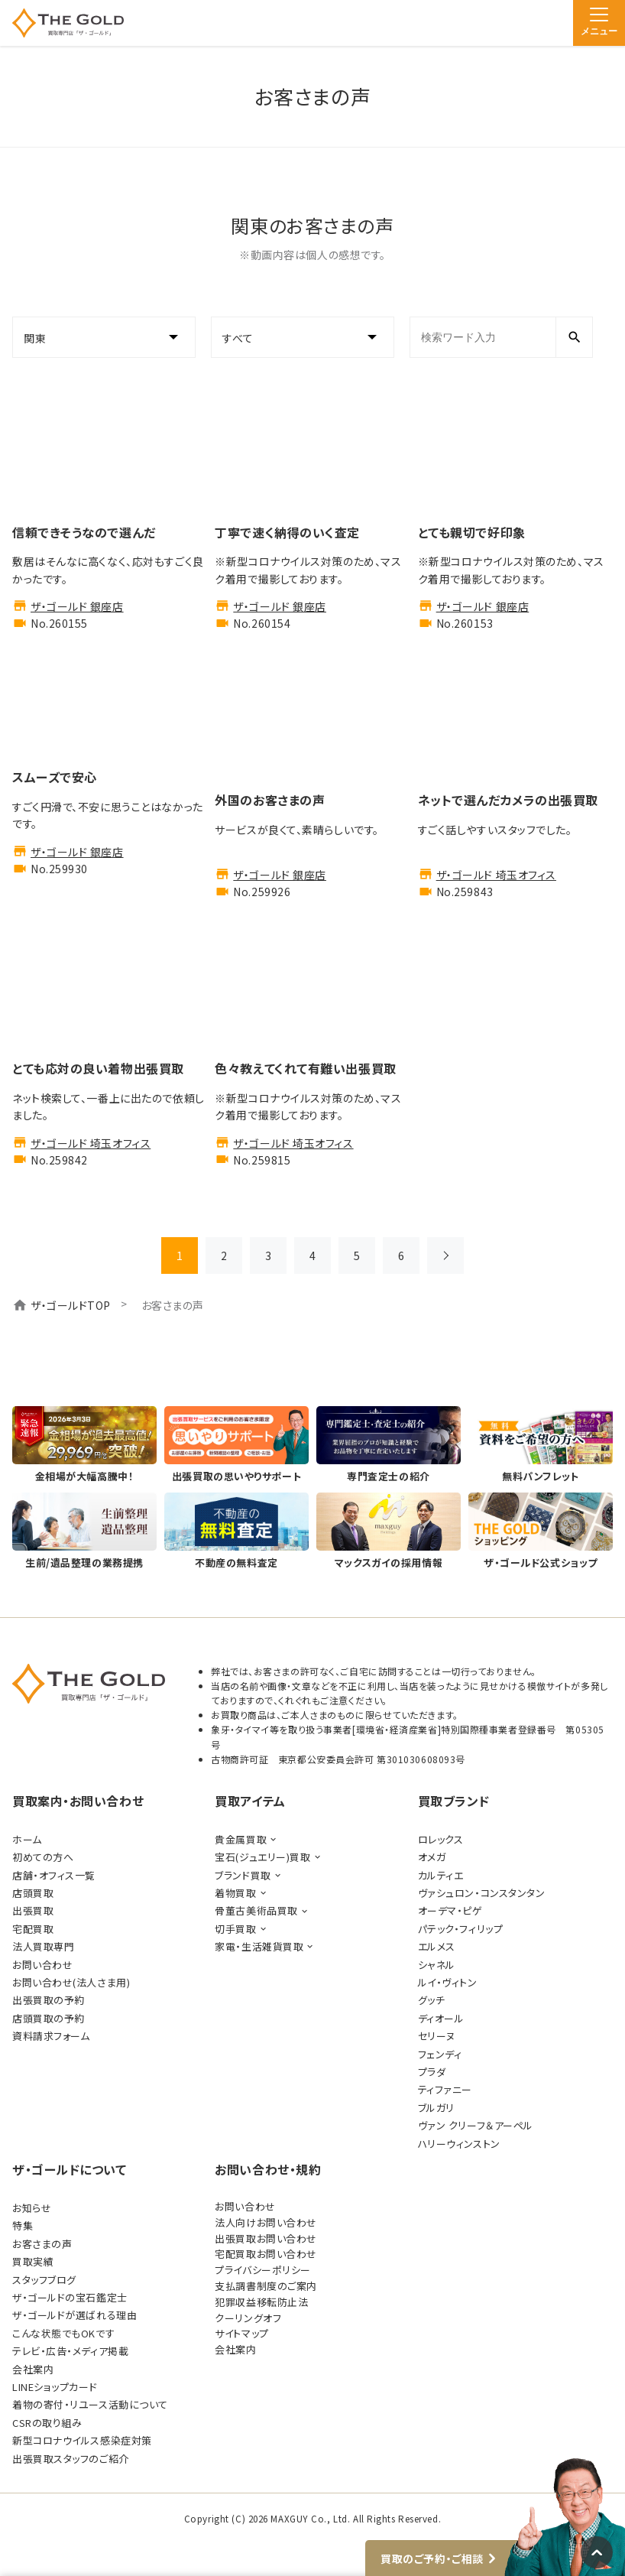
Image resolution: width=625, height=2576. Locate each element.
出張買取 (32, 1910)
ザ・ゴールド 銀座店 (77, 606)
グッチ (431, 2000)
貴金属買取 (241, 1839)
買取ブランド (454, 1801)
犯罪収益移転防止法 (261, 2302)
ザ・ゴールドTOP (71, 1305)
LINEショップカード (54, 2386)
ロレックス (441, 1839)
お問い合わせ (42, 1964)
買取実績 (32, 2261)
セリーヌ (436, 2036)
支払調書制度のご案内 (266, 2286)
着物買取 (235, 1893)
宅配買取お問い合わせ (266, 2253)
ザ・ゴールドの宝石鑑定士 (70, 2297)
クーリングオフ (248, 2318)
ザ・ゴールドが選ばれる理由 (74, 2315)
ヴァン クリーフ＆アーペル (475, 2125)
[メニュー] (599, 23)
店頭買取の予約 (48, 2018)
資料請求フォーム (50, 2036)
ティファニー (445, 2089)
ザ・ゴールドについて (69, 2169)
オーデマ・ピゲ (450, 1910)
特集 (22, 2225)
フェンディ (440, 2054)
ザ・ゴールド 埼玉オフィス (496, 874)
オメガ (432, 1857)
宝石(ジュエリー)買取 (262, 1857)
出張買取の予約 (48, 2000)
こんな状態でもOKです (63, 2333)
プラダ (432, 2071)
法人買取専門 (43, 1946)
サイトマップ (241, 2333)
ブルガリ (436, 2107)
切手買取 (235, 1928)
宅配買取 (32, 1928)
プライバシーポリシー (263, 2270)
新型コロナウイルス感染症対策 (82, 2440)
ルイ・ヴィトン (448, 1982)
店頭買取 (32, 1893)
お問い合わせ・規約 (268, 2169)
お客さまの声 (42, 2244)
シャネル (436, 1964)
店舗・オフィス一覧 (54, 1875)
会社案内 (32, 2369)
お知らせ (31, 2208)
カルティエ (441, 1875)
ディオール (441, 2018)
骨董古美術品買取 (256, 1910)
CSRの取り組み (47, 2422)
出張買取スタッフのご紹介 (70, 2458)
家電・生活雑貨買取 (259, 1946)
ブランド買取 (242, 1875)
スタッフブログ (44, 2279)
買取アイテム (250, 1801)
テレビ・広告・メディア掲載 (70, 2351)
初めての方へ (42, 1857)
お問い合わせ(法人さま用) (71, 1982)
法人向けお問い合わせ (266, 2222)
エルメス (436, 1946)
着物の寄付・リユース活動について (90, 2404)
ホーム (27, 1839)
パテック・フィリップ (461, 1928)
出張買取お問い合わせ (266, 2238)
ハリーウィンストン (459, 2143)
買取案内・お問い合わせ (78, 1801)
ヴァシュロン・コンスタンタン (482, 1893)
